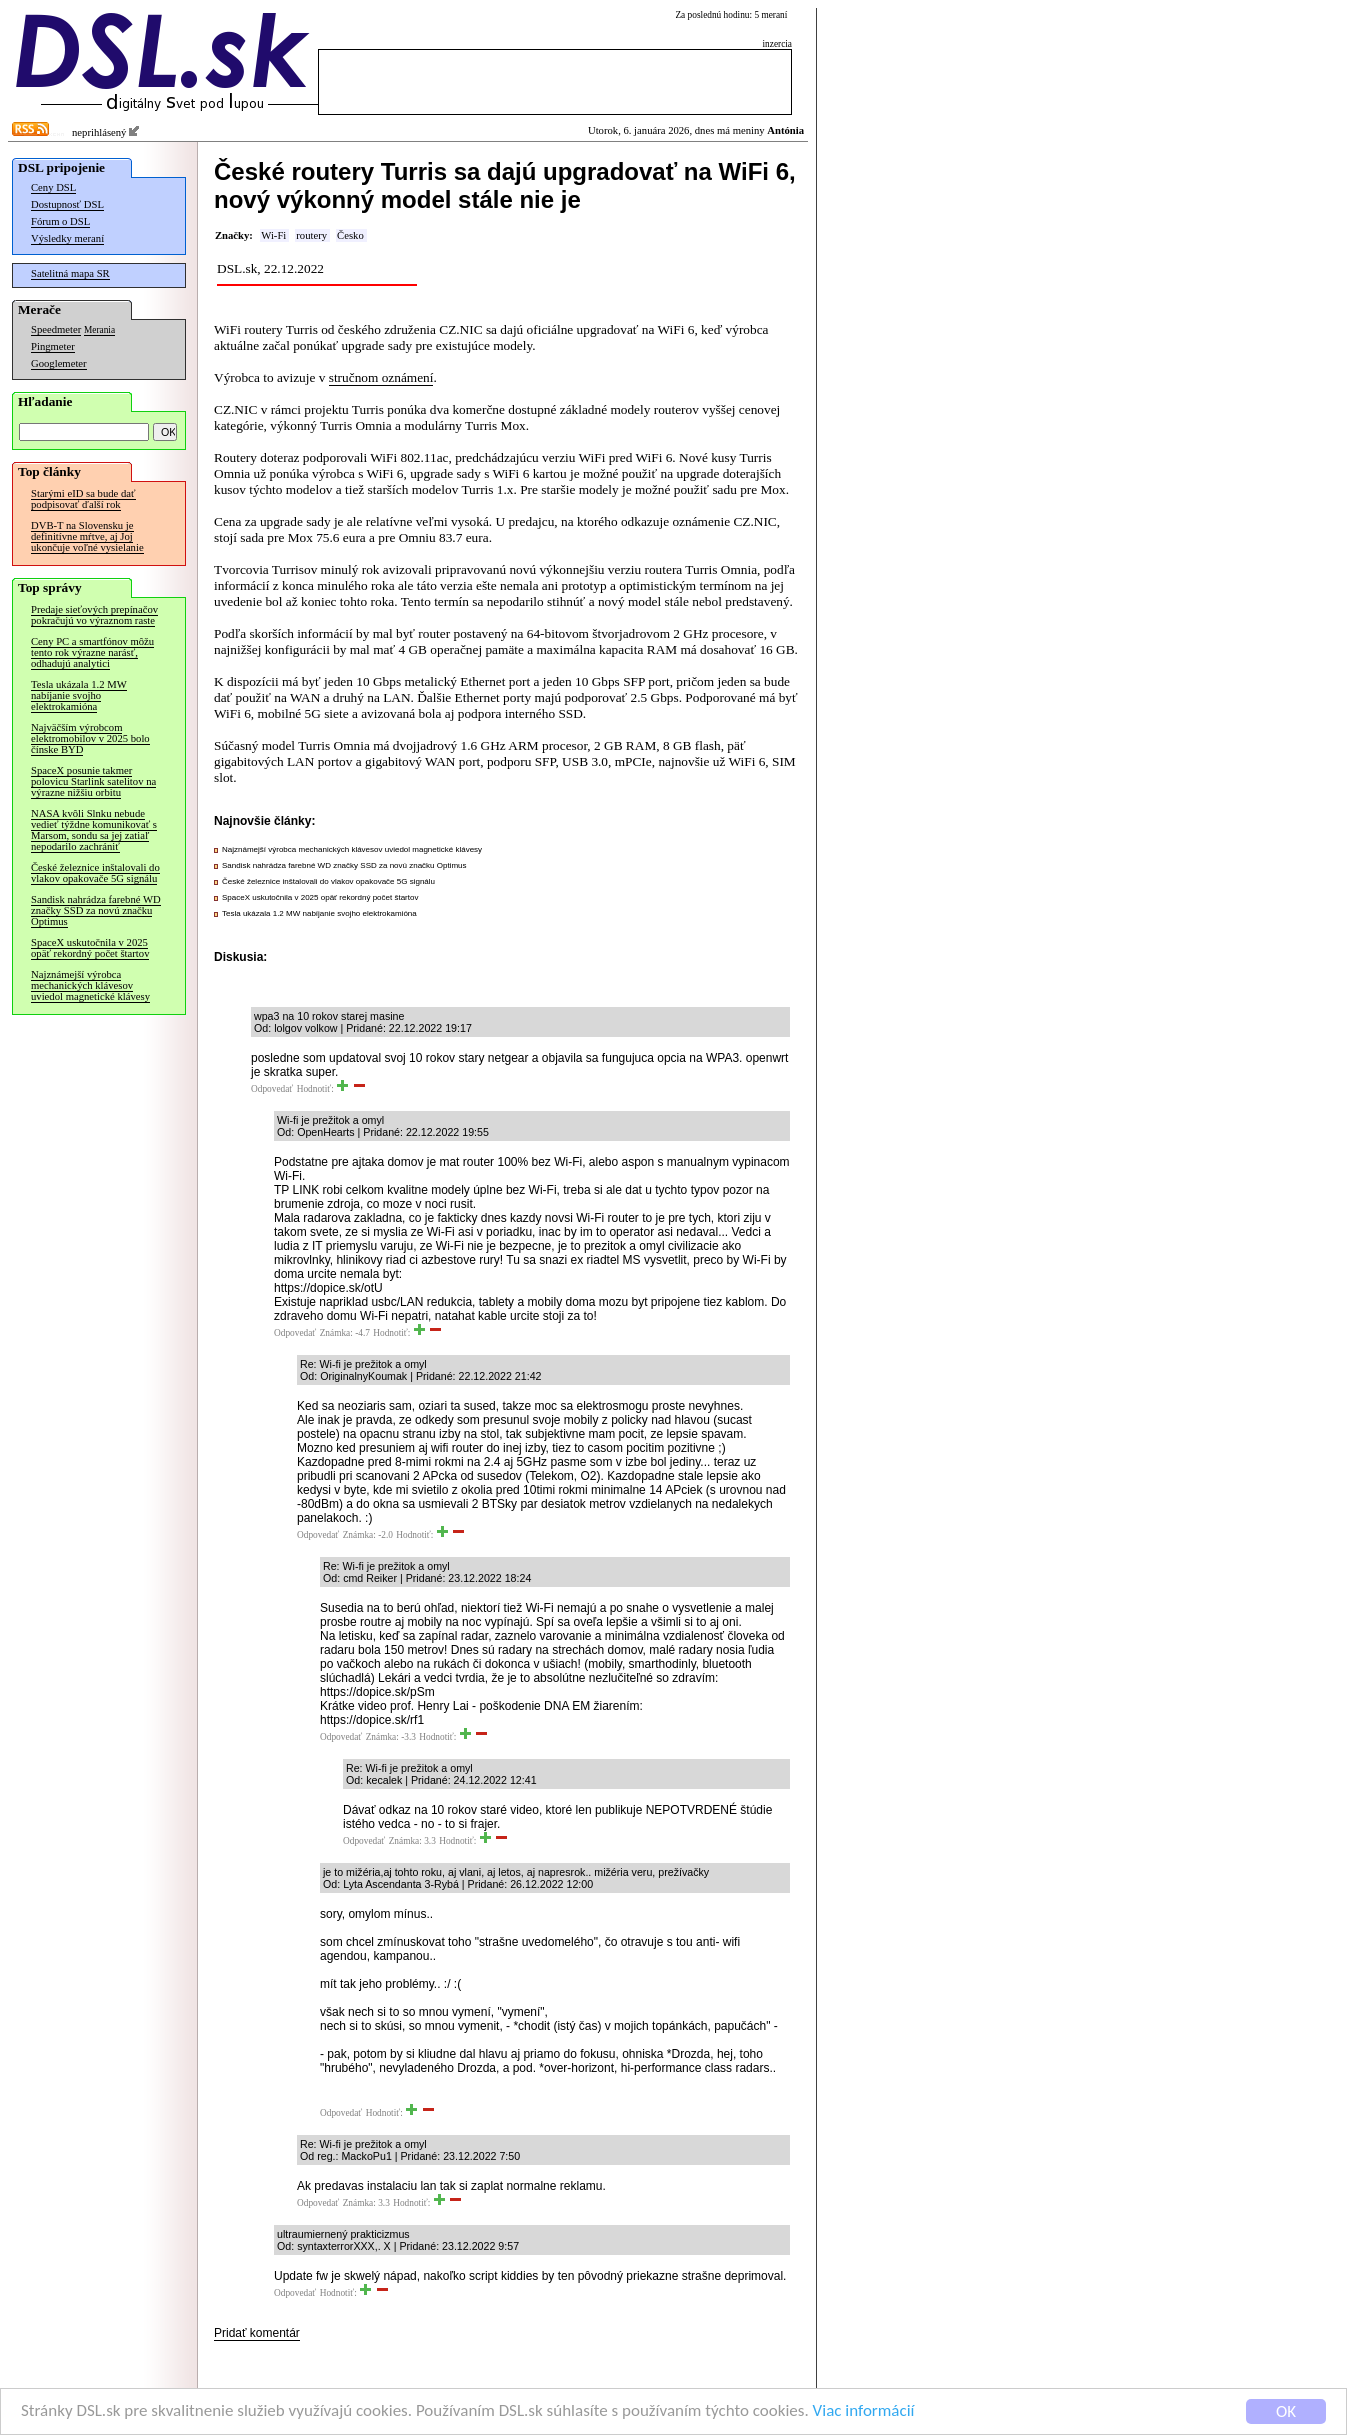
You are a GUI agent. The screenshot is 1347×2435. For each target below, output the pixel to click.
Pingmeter (53, 346)
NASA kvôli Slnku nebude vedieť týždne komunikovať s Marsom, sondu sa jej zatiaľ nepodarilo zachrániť (94, 830)
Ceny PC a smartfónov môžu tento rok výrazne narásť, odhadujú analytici (92, 652)
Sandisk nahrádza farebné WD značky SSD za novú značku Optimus (96, 910)
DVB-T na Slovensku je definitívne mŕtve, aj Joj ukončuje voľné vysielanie (87, 536)
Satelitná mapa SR (70, 273)
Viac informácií (864, 2411)
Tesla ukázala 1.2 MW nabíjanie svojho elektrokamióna (79, 695)
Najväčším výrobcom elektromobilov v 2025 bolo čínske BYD (90, 738)
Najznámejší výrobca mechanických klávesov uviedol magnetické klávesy (90, 985)
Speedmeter (56, 329)
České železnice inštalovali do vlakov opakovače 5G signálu (95, 873)
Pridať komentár (257, 2333)
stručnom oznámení (381, 377)
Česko (350, 235)
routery (311, 235)
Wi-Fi (273, 235)
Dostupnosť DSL (67, 204)
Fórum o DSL (60, 221)
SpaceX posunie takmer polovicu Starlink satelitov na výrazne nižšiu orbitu (93, 781)
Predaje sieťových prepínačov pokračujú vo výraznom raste (94, 615)
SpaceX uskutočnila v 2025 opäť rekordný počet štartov (90, 948)
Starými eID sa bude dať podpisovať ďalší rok (83, 499)
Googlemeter (59, 363)
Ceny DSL (53, 187)
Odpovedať (272, 1089)
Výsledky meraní (67, 238)
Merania (99, 330)
